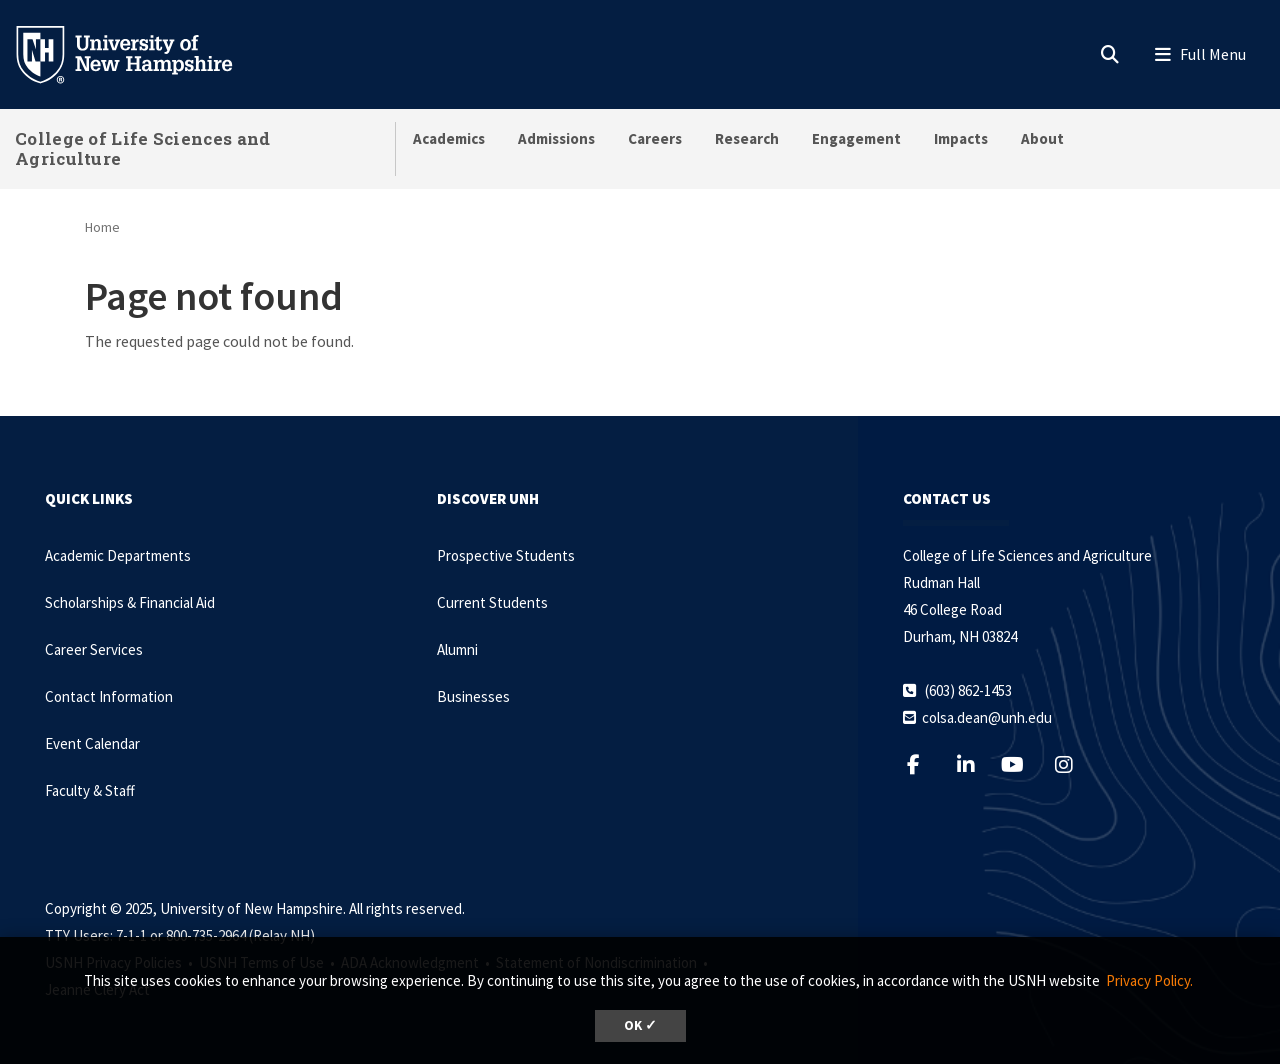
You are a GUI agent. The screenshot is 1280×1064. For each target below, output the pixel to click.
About (1042, 138)
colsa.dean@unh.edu (987, 717)
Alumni (457, 649)
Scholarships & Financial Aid (130, 602)
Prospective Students (506, 555)
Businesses (473, 696)
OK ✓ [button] (640, 1025)
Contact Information (109, 696)
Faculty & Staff (90, 790)
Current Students (492, 602)
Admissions (556, 138)
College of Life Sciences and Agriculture (142, 148)
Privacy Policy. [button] (1149, 980)
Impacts (961, 138)
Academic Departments (118, 555)
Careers (655, 138)
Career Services (94, 649)
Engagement (856, 138)
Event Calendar (92, 743)
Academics (449, 138)
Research (747, 138)
